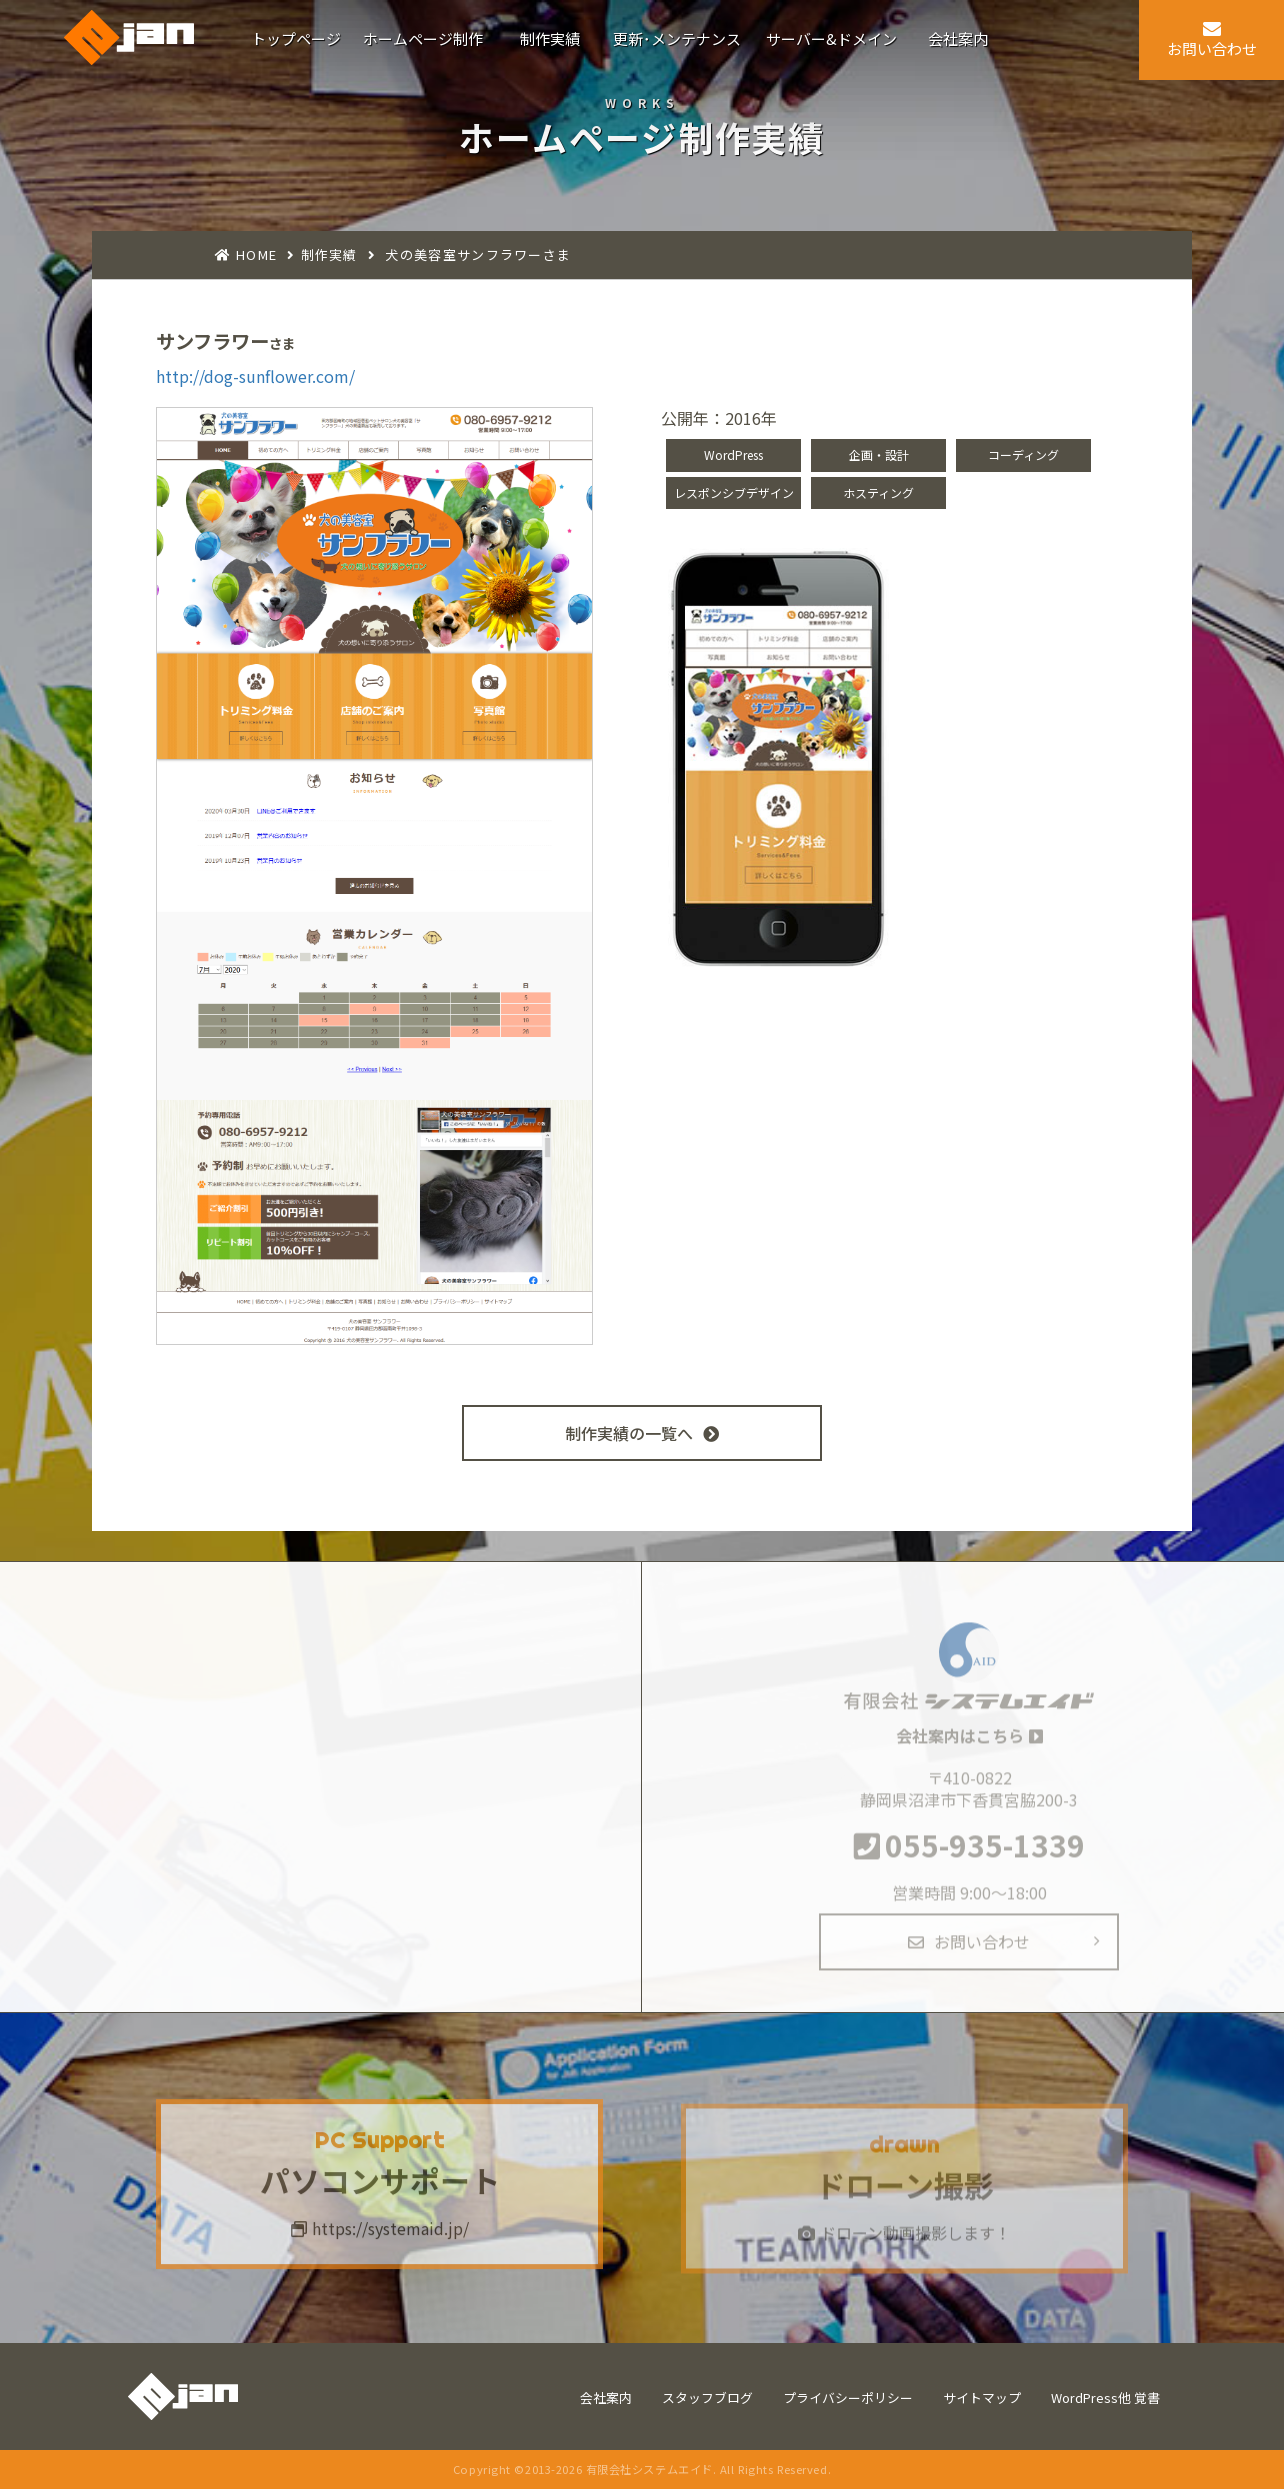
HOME (256, 254)
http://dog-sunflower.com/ (255, 376)
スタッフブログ (707, 2397)
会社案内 (606, 2397)
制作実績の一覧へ (642, 1433)
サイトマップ (982, 2397)
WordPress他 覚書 (1105, 2397)
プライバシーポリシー (848, 2397)
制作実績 (329, 254)
